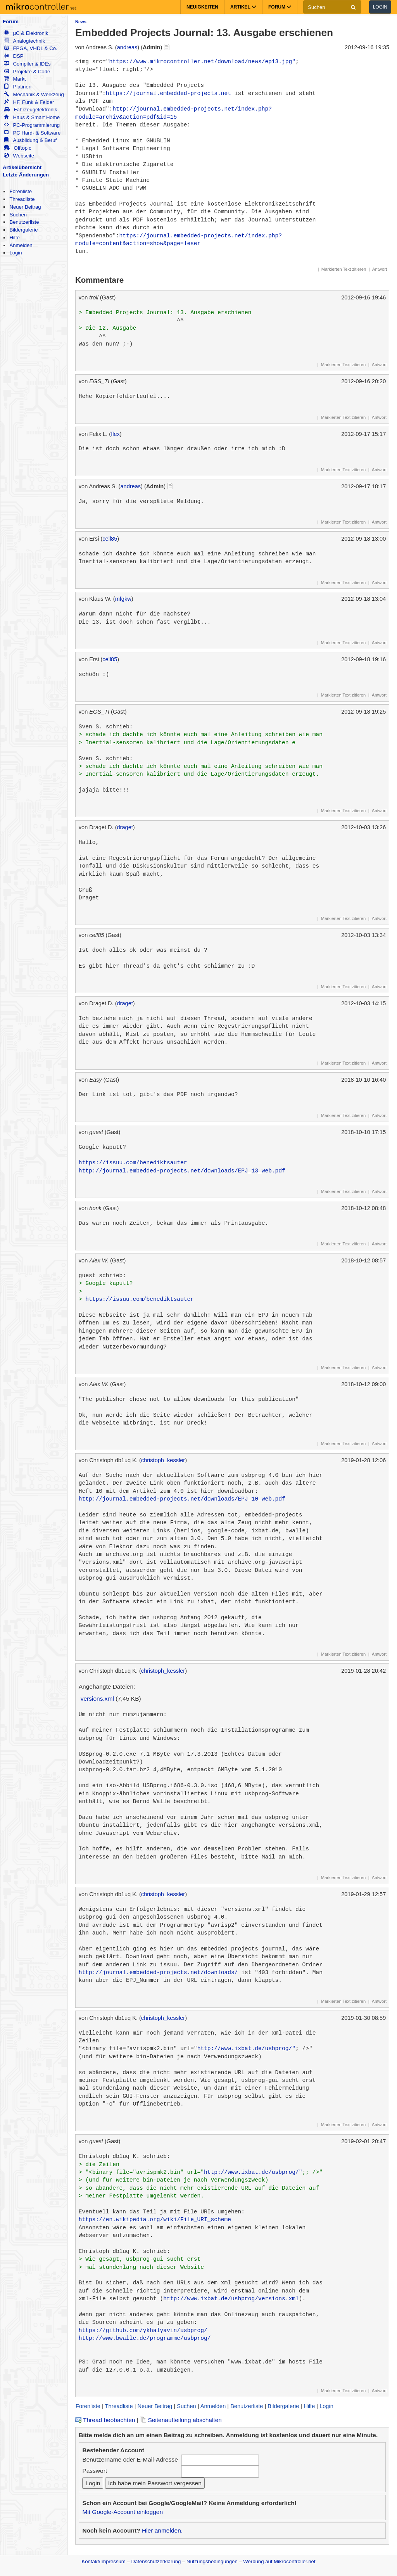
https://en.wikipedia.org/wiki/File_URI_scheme (155, 2219)
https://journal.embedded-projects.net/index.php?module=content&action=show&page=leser (178, 239)
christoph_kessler (163, 1460)
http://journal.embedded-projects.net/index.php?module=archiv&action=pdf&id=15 (173, 113)
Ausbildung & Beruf (30, 140)
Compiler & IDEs (27, 64)
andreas (127, 47)
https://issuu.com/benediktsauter (133, 1163)
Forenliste (20, 191)
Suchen (18, 215)
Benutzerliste (24, 222)
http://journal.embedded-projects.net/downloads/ (158, 1972)
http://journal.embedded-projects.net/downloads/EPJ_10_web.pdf (182, 1499)
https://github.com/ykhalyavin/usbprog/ (143, 2330)
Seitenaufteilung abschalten (181, 2420)
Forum (11, 21)
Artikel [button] (243, 7)
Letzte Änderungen (26, 175)
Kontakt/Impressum (103, 2561)
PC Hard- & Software (32, 133)
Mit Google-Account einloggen (122, 2512)
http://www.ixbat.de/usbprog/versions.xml (231, 2299)
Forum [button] (279, 7)
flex (115, 434)
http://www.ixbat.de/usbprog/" (246, 2048)
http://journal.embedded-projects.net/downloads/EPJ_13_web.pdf (182, 1171)
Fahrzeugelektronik (30, 109)
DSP (13, 56)
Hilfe (14, 237)
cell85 (109, 539)
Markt (15, 79)
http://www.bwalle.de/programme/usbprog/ (145, 2338)
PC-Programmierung (32, 125)
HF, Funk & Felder (29, 102)
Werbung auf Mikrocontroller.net (279, 2561)
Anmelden (20, 245)
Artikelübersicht (22, 167)
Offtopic (17, 148)
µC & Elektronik (26, 33)
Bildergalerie (23, 230)
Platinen (17, 87)
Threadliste (22, 199)
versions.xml (97, 1698)
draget (125, 827)
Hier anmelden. (162, 2530)
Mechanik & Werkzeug (34, 94)
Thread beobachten (105, 2420)
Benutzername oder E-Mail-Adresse (130, 2459)
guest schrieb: (102, 1275)
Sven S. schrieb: (106, 727)
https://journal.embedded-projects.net (168, 93)
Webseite (19, 156)
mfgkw (123, 599)
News (80, 21)
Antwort (379, 269)
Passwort (94, 2470)
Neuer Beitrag (25, 207)
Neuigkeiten (202, 7)
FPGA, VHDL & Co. (30, 48)
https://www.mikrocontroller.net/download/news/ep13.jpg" (202, 62)
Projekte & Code (27, 71)
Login (380, 7)
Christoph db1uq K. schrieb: (124, 2156)
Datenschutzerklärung (156, 2561)
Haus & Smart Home (32, 117)
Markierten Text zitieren (343, 269)
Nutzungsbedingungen (212, 2561)
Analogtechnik (24, 41)
